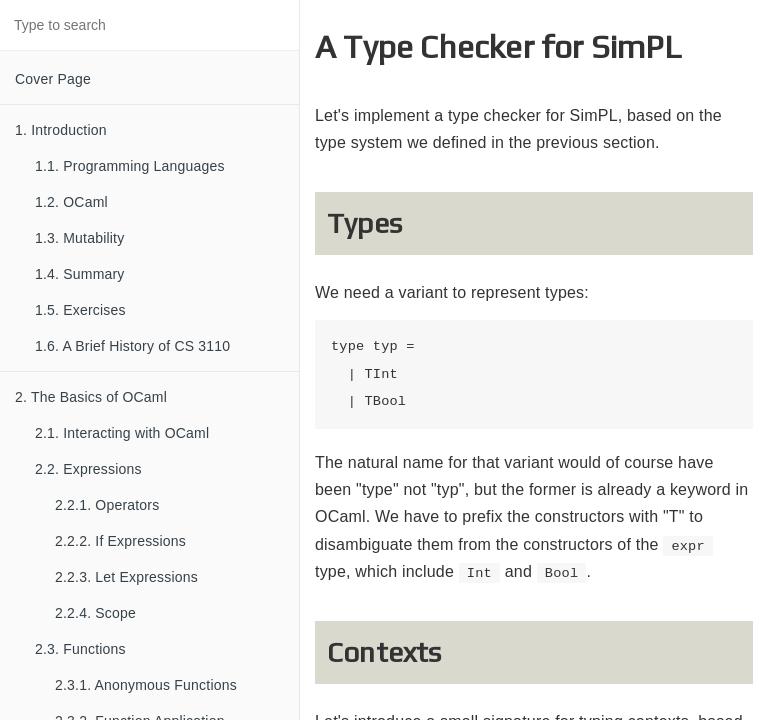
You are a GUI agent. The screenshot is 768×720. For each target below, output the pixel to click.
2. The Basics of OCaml (91, 397)
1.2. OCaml (71, 202)
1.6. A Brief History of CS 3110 (132, 346)
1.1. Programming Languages (130, 166)
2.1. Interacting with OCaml (122, 433)
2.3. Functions (80, 649)
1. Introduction (61, 130)
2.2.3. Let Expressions (126, 577)
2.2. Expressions (88, 469)
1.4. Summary (80, 274)
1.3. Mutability (79, 238)
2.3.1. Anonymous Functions (146, 685)
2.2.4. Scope (95, 613)
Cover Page (53, 79)
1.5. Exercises (80, 310)
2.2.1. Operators (107, 505)
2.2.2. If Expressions (120, 541)
